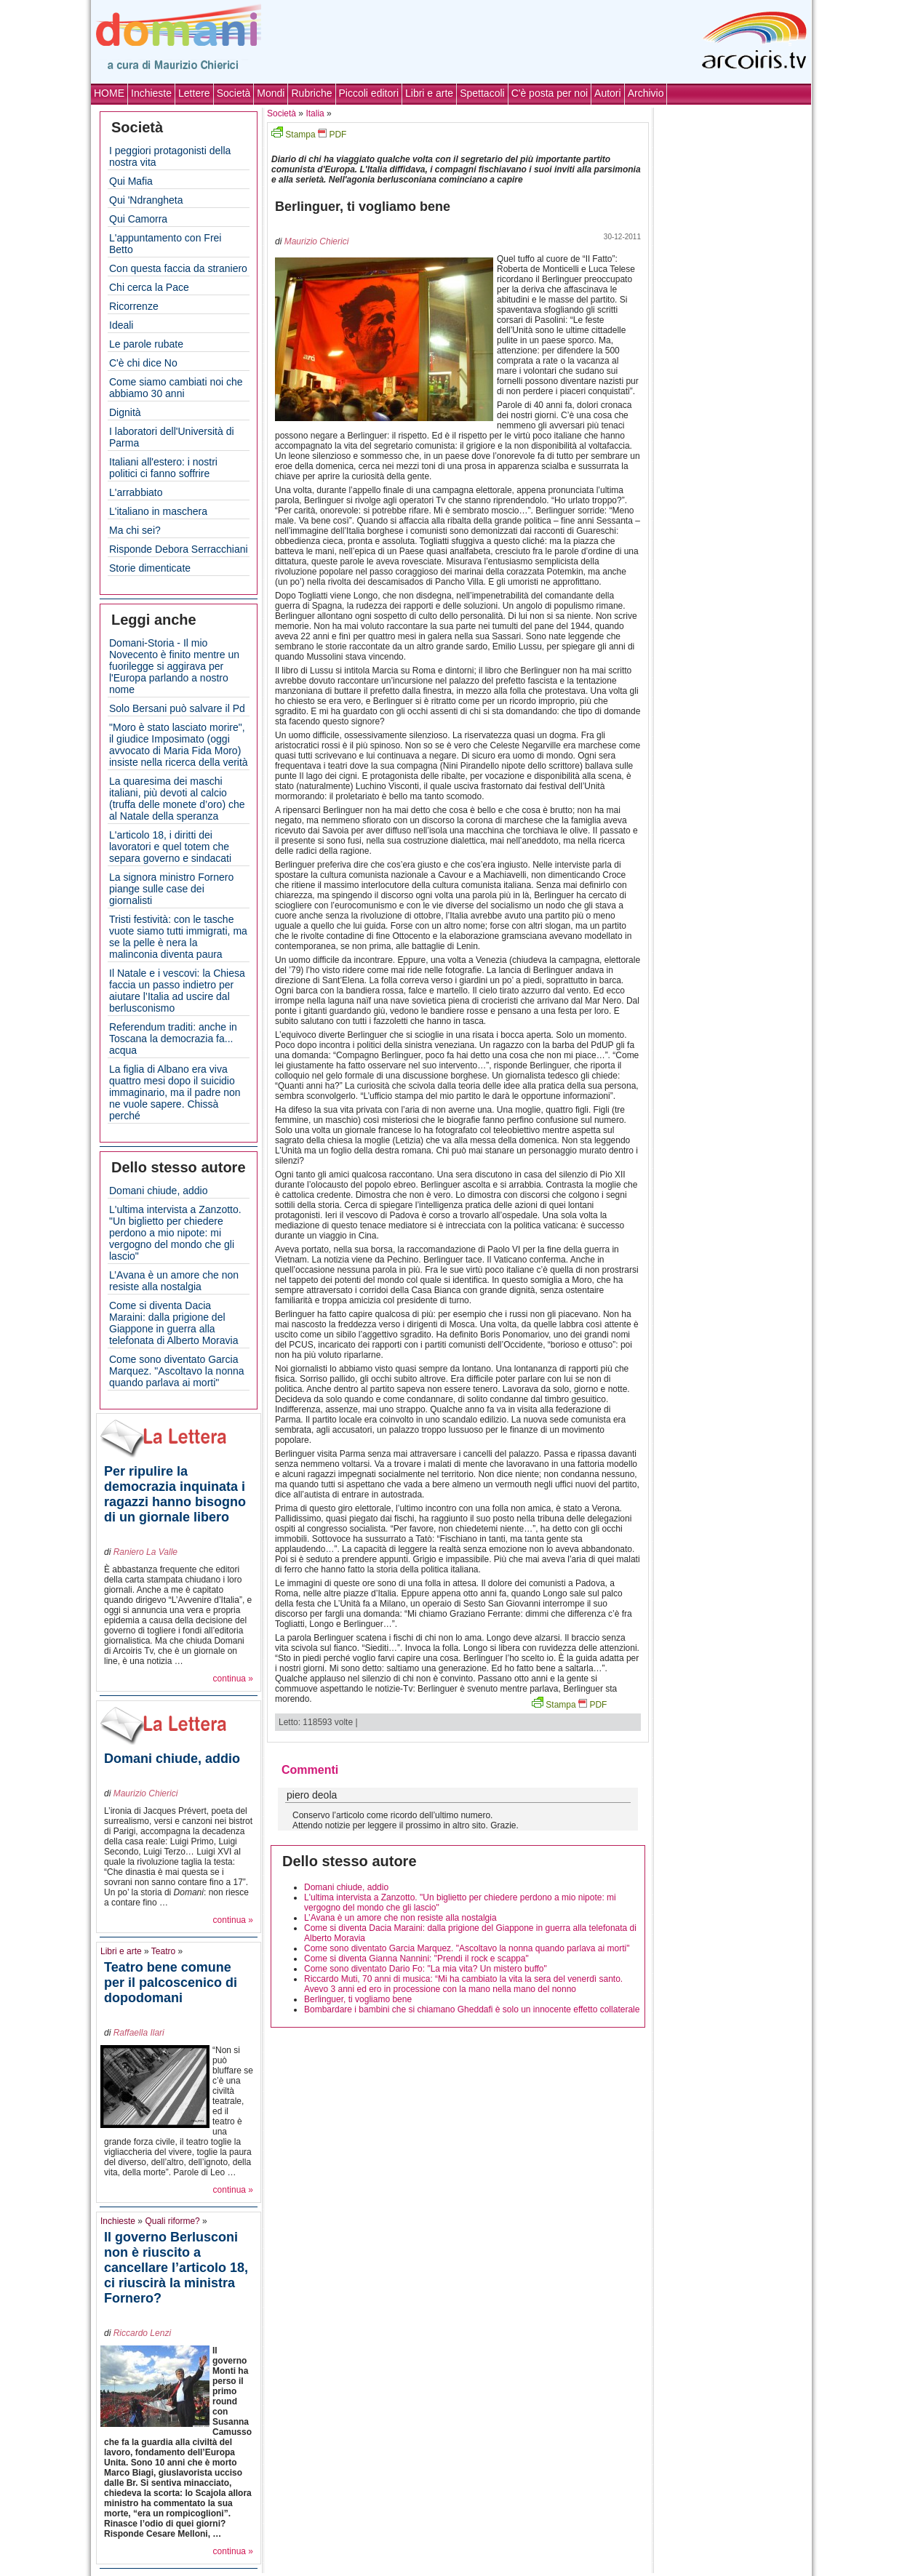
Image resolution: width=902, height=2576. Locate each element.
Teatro (163, 1951)
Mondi (270, 93)
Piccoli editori (369, 93)
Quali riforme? (172, 2221)
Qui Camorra (138, 219)
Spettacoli (482, 93)
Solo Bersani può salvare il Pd (177, 708)
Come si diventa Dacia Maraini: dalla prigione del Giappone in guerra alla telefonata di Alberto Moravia (173, 1323)
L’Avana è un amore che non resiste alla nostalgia (174, 1280)
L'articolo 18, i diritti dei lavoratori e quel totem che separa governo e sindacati (170, 846)
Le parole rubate (146, 344)
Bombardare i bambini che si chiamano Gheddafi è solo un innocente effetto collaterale (471, 2009)
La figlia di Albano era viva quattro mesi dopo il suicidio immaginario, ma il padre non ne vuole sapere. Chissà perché (175, 1092)
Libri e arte (429, 93)
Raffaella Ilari (138, 2033)
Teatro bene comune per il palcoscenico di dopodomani (170, 1982)
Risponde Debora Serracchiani (178, 549)
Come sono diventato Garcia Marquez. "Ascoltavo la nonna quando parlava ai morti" (176, 1370)
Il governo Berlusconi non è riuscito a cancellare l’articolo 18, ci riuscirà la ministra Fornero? (176, 2267)
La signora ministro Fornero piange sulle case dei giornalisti (171, 888)
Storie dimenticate (150, 568)
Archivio (646, 93)
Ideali (121, 325)
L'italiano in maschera (158, 511)
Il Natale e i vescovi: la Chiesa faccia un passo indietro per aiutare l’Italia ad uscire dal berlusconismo (177, 990)
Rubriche (311, 93)
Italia (315, 113)
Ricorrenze (134, 306)
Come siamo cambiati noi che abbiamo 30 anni (176, 387)
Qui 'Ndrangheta (146, 200)
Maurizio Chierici (145, 1793)
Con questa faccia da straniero (178, 268)
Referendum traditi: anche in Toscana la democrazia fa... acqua (173, 1038)
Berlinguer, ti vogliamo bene (358, 1999)
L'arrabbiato (136, 492)
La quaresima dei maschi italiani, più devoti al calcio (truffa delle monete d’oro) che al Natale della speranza (177, 798)
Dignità (125, 412)
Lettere (194, 93)
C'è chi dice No (143, 363)
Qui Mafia (131, 181)
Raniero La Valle (145, 1552)
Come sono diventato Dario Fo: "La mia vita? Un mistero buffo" (425, 1969)
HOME (109, 93)
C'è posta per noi (549, 93)
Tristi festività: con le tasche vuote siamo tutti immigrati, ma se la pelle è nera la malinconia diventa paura (178, 936)
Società (234, 93)
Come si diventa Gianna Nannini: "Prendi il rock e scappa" (416, 1958)
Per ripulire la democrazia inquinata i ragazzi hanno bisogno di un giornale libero (175, 1494)
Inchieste (151, 93)
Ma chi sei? (135, 530)
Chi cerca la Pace (149, 287)
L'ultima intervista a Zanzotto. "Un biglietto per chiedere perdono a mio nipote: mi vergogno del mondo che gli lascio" (175, 1233)
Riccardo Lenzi (142, 2333)
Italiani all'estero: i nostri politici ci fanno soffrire (163, 467)
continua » (233, 1678)
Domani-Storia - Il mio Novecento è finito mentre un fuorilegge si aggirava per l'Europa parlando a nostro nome (174, 666)
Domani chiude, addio (158, 1190)
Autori (607, 93)
